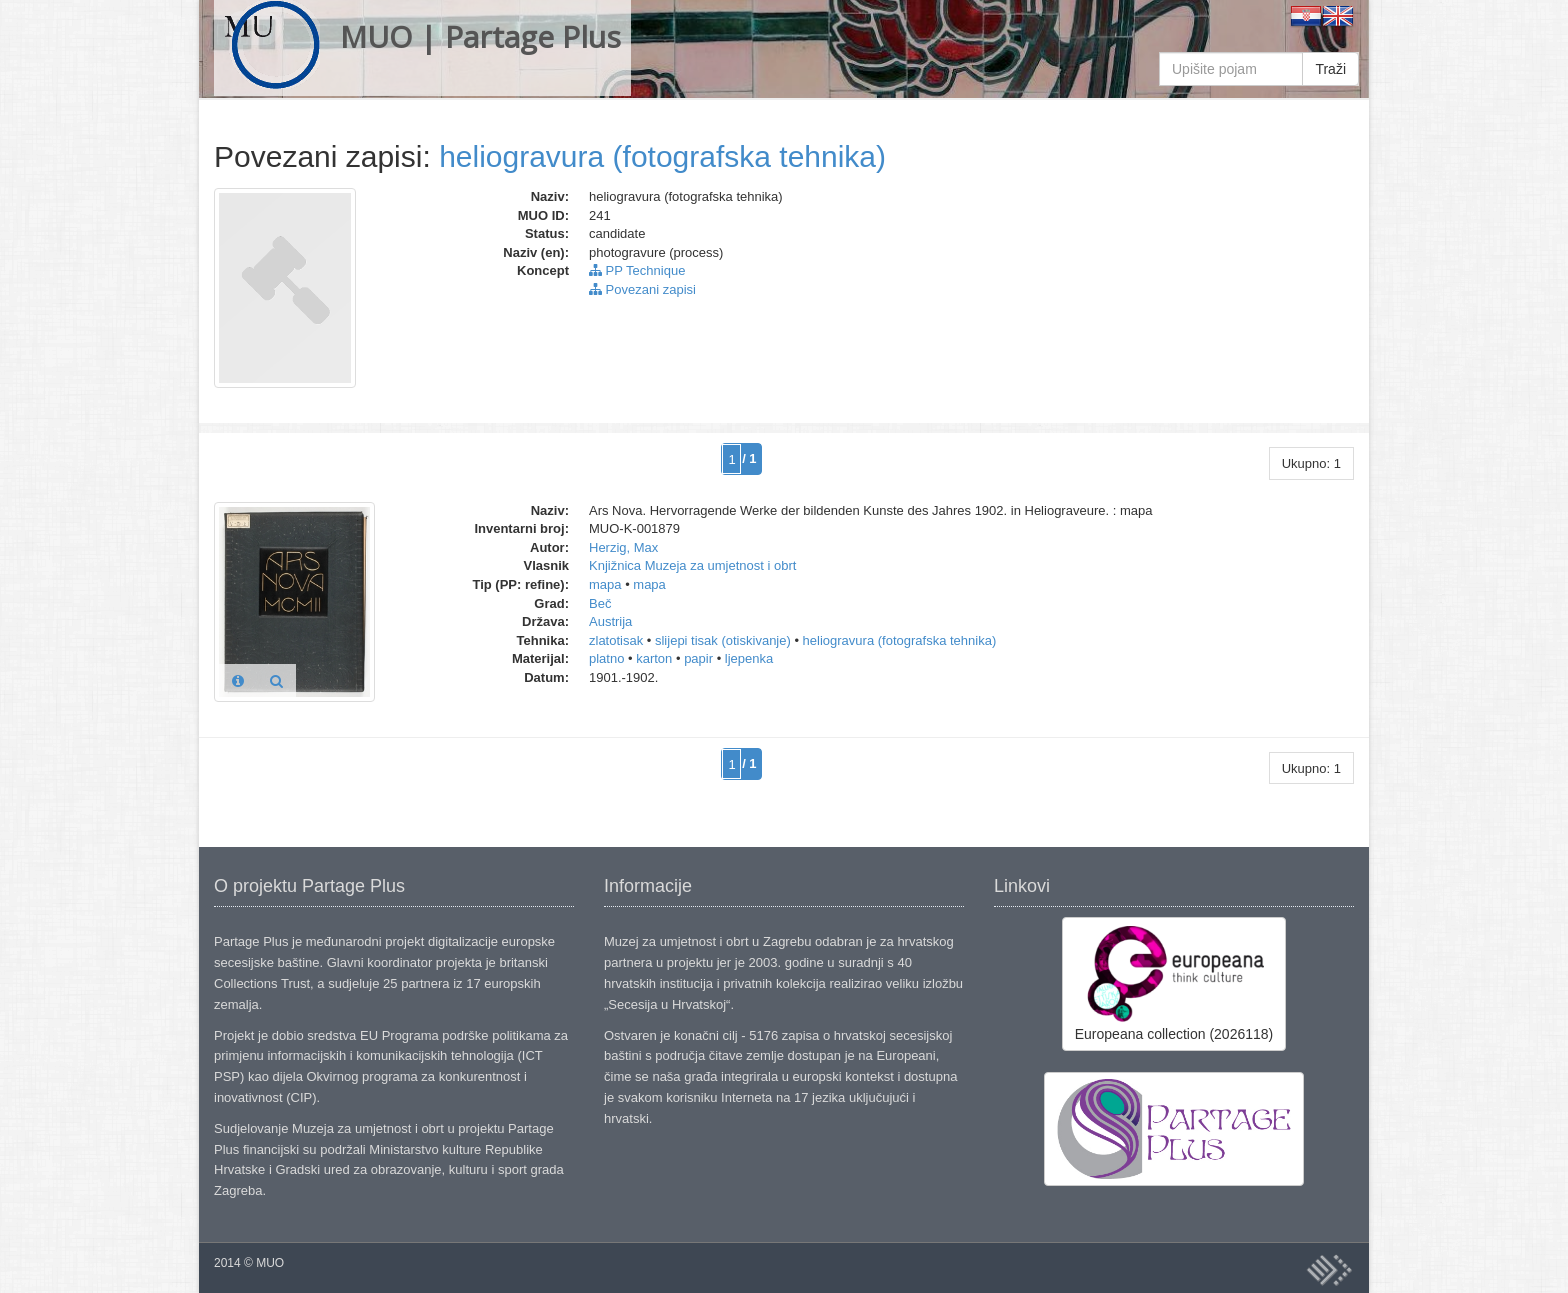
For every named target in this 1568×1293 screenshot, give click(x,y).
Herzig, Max (623, 547)
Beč (600, 603)
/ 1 (749, 458)
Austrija (610, 621)
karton (654, 658)
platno (606, 658)
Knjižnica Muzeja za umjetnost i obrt (692, 565)
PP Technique (637, 270)
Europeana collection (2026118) (1174, 983)
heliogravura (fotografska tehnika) (662, 156)
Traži (1330, 69)
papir (698, 658)
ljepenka (749, 658)
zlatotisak (616, 640)
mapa (605, 584)
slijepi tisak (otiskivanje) (723, 640)
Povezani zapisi (642, 289)
